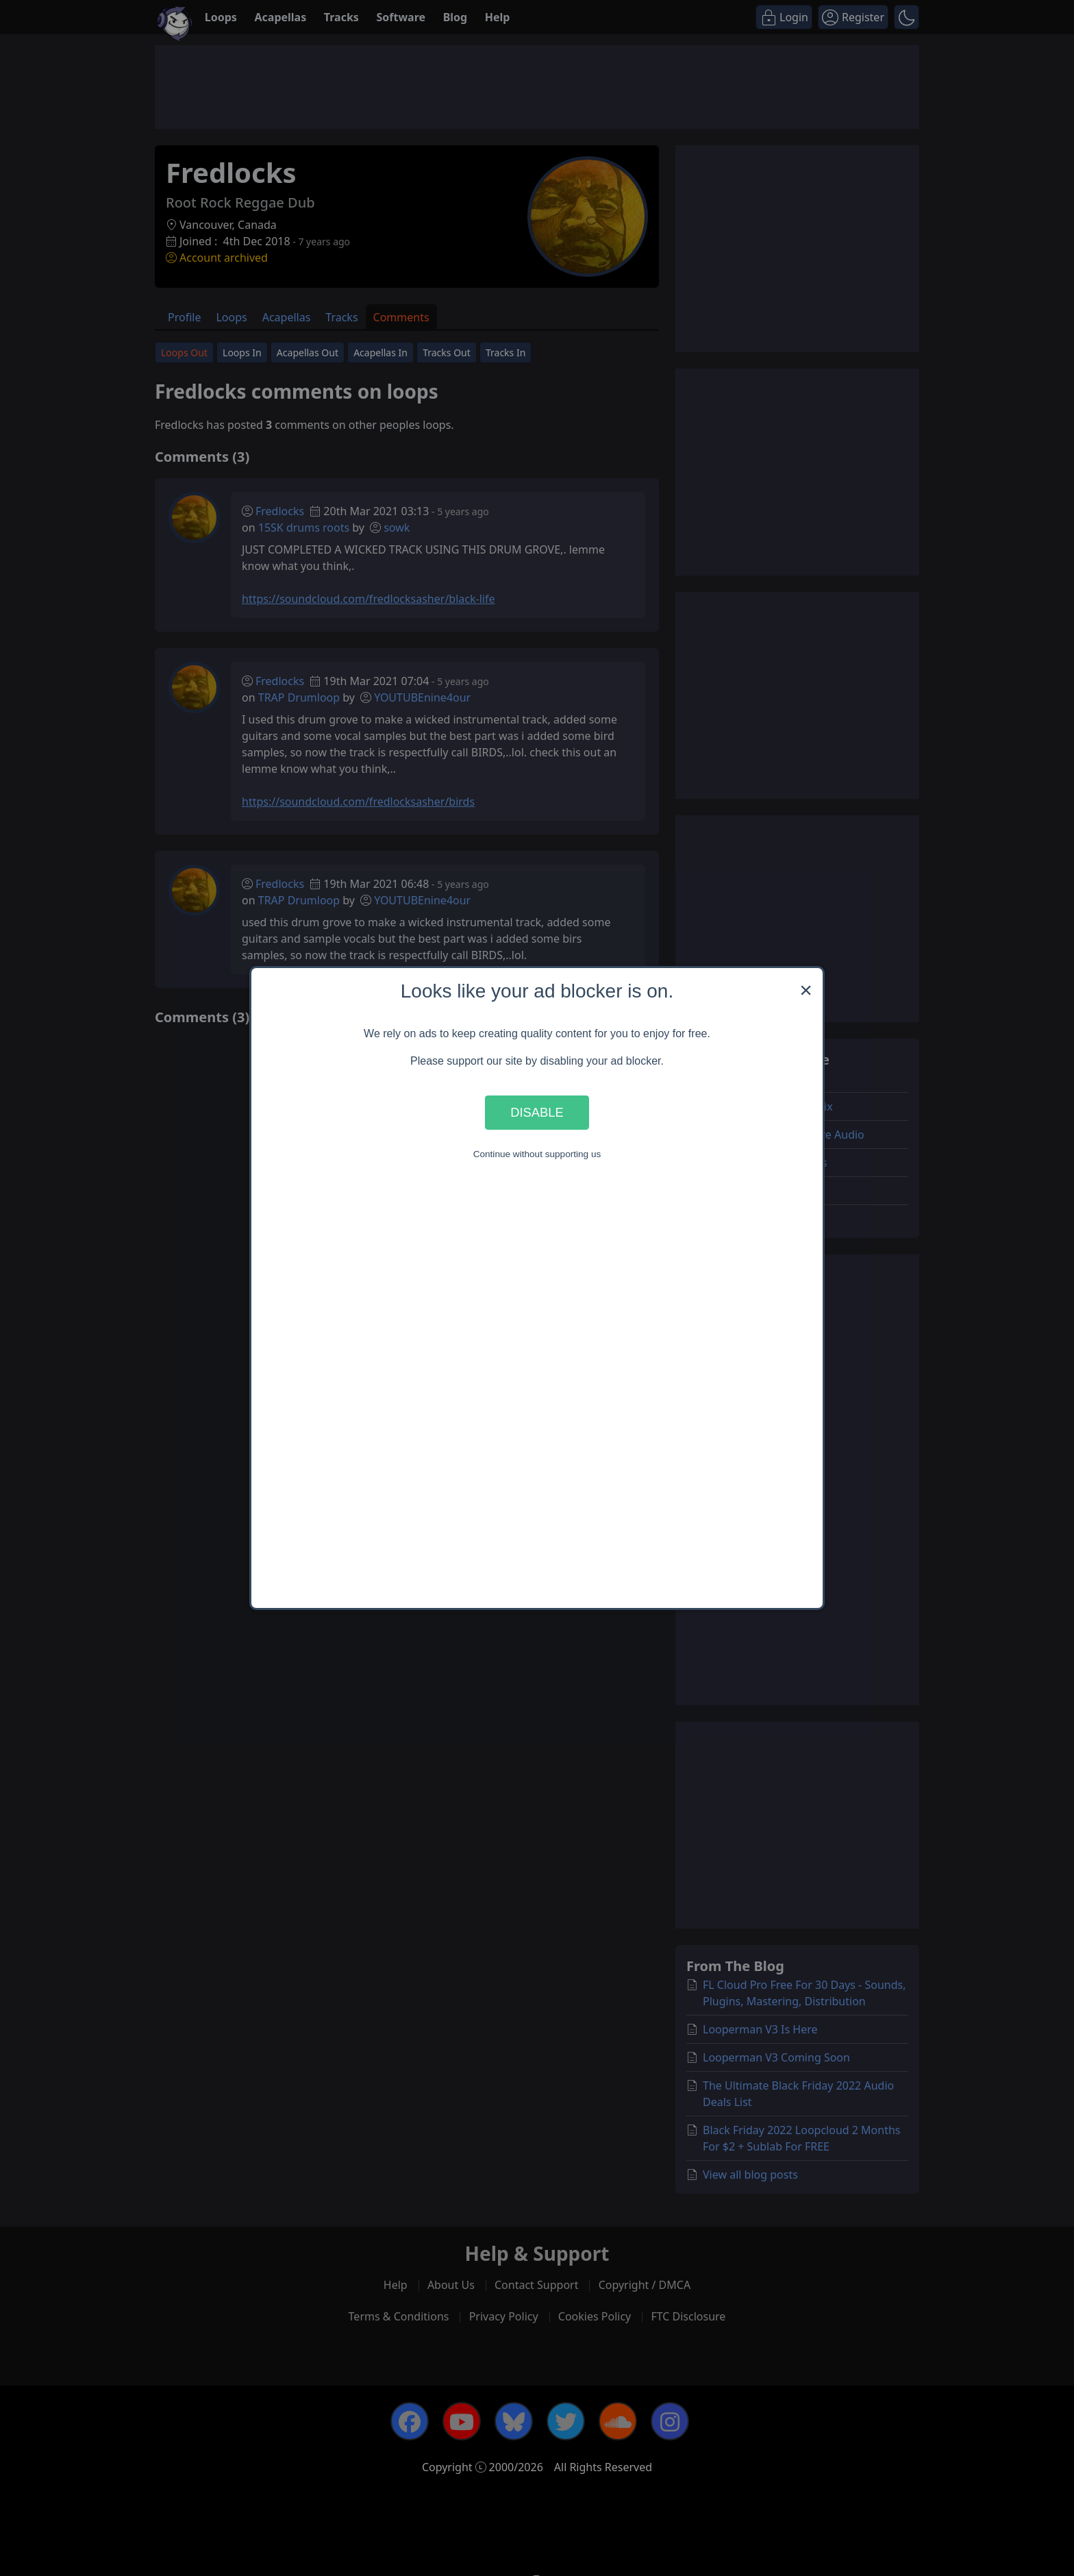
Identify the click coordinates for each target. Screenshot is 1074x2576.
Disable (537, 1112)
